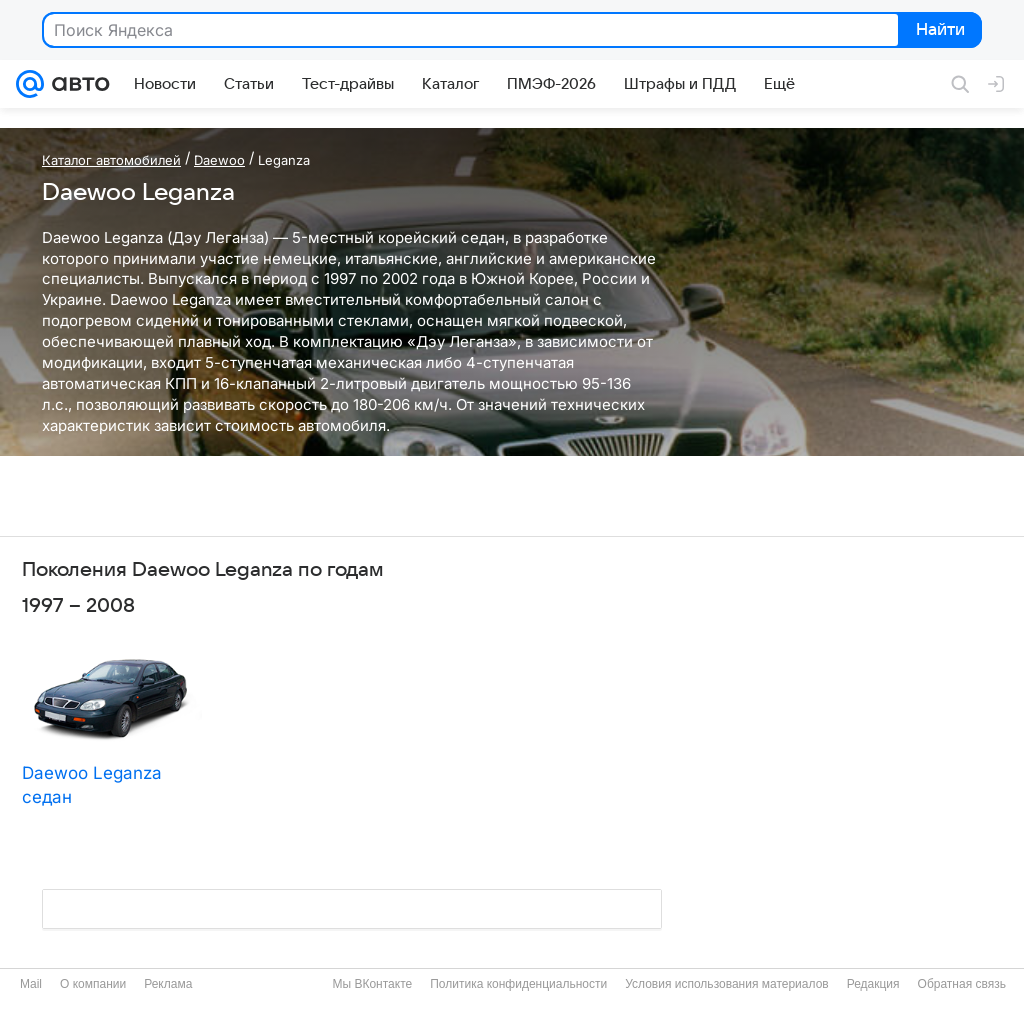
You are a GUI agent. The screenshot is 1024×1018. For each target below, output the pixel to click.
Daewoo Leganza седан (92, 785)
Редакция (873, 984)
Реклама (168, 984)
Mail (31, 984)
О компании (93, 984)
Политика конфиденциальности (518, 984)
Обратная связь (962, 984)
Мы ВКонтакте (372, 984)
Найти (938, 31)
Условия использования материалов (726, 984)
